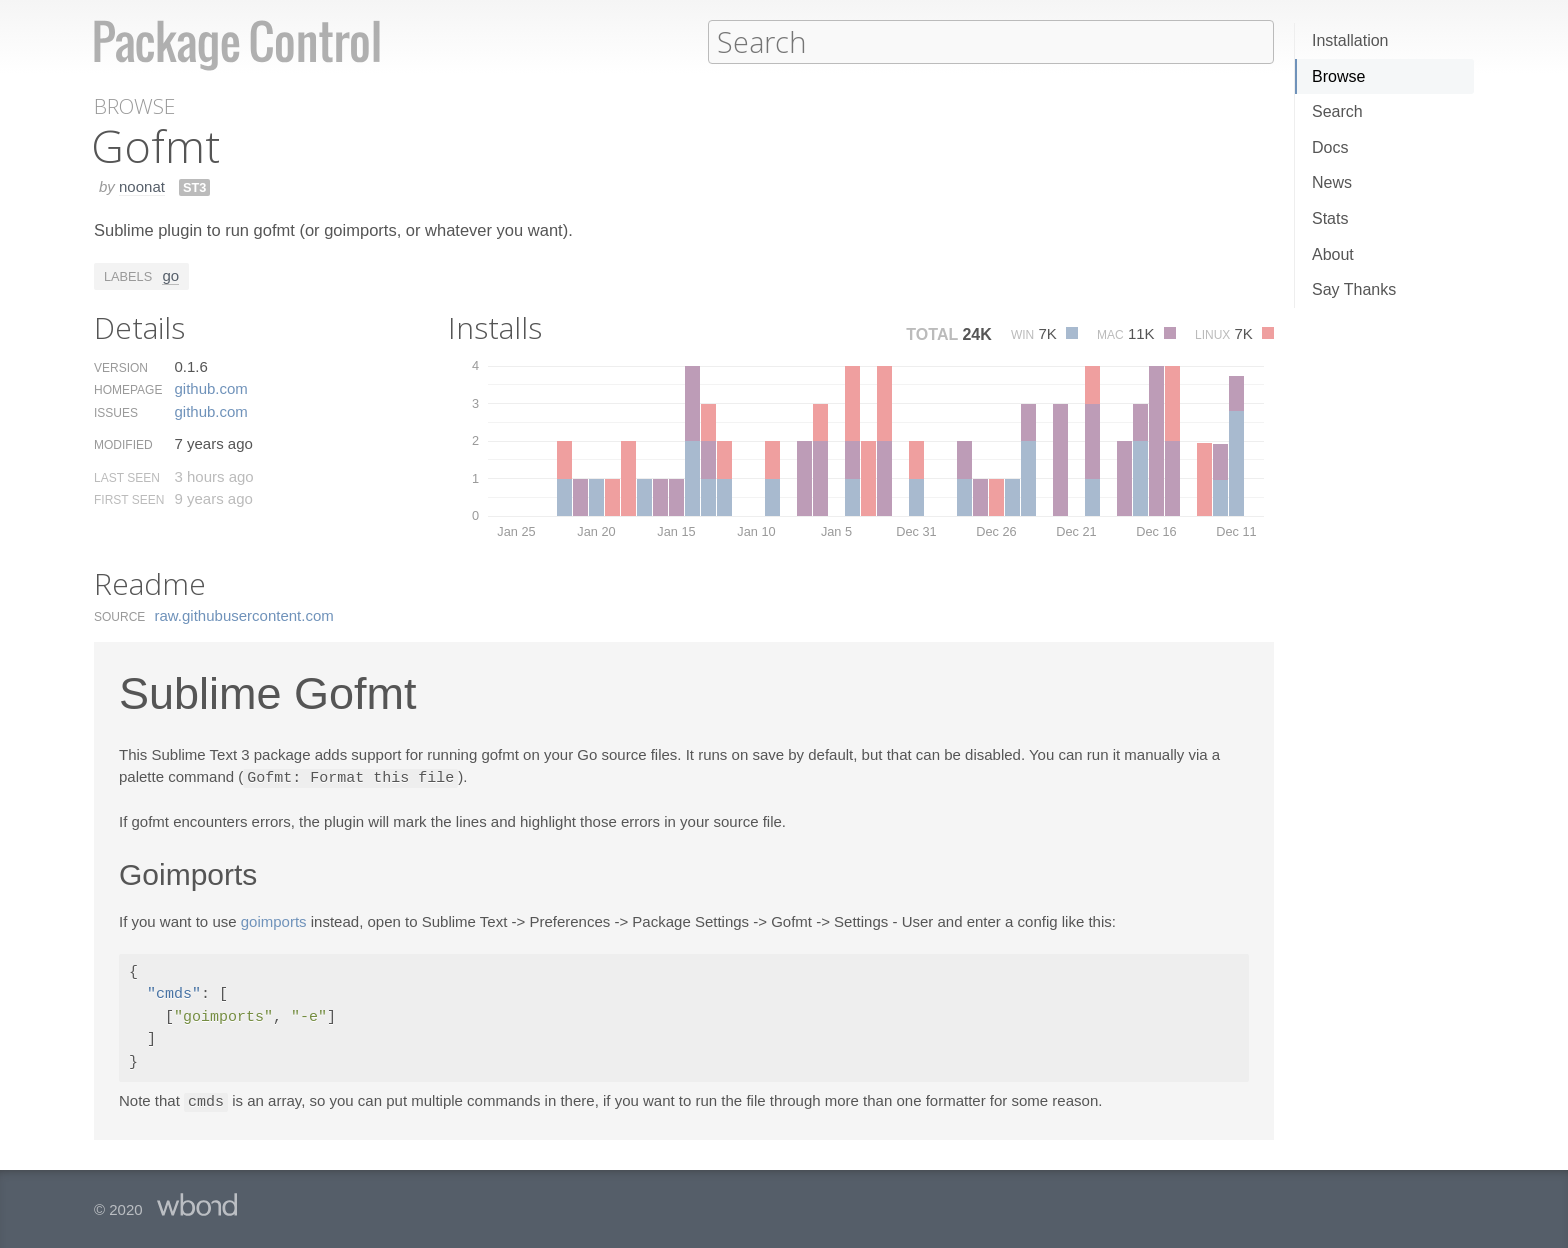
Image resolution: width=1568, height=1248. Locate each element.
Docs (1330, 147)
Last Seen (127, 477)
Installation (1350, 40)
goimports (274, 919)
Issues (116, 412)
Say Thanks (1354, 289)
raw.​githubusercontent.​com (244, 614)
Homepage (128, 389)
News (1332, 182)
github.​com (210, 387)
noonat (142, 185)
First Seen (129, 499)
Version (121, 367)
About (1333, 254)
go (170, 274)
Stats (1330, 218)
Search (1337, 111)
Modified (123, 444)
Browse (1338, 76)
